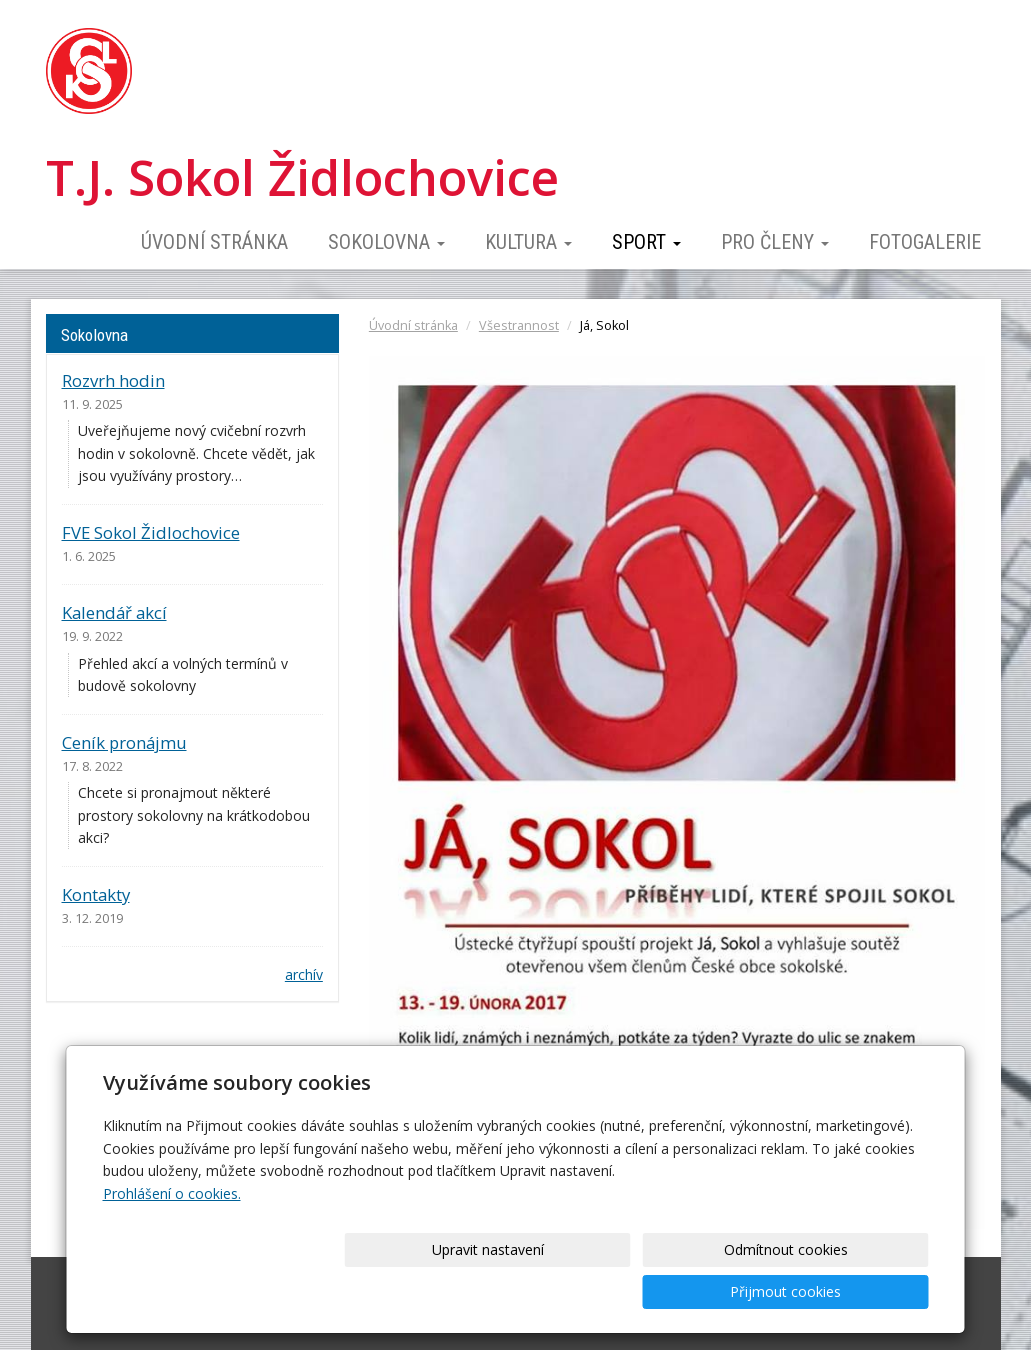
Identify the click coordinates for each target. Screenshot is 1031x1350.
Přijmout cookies (852, 1291)
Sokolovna (386, 242)
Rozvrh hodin (113, 380)
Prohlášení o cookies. (172, 1235)
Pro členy (775, 242)
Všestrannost (519, 325)
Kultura (528, 242)
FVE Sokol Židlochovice (151, 532)
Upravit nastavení (522, 1291)
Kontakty (96, 894)
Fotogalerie (925, 242)
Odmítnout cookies (687, 1291)
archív (304, 974)
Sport (646, 242)
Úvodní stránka (214, 242)
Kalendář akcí (114, 612)
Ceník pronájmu (124, 742)
